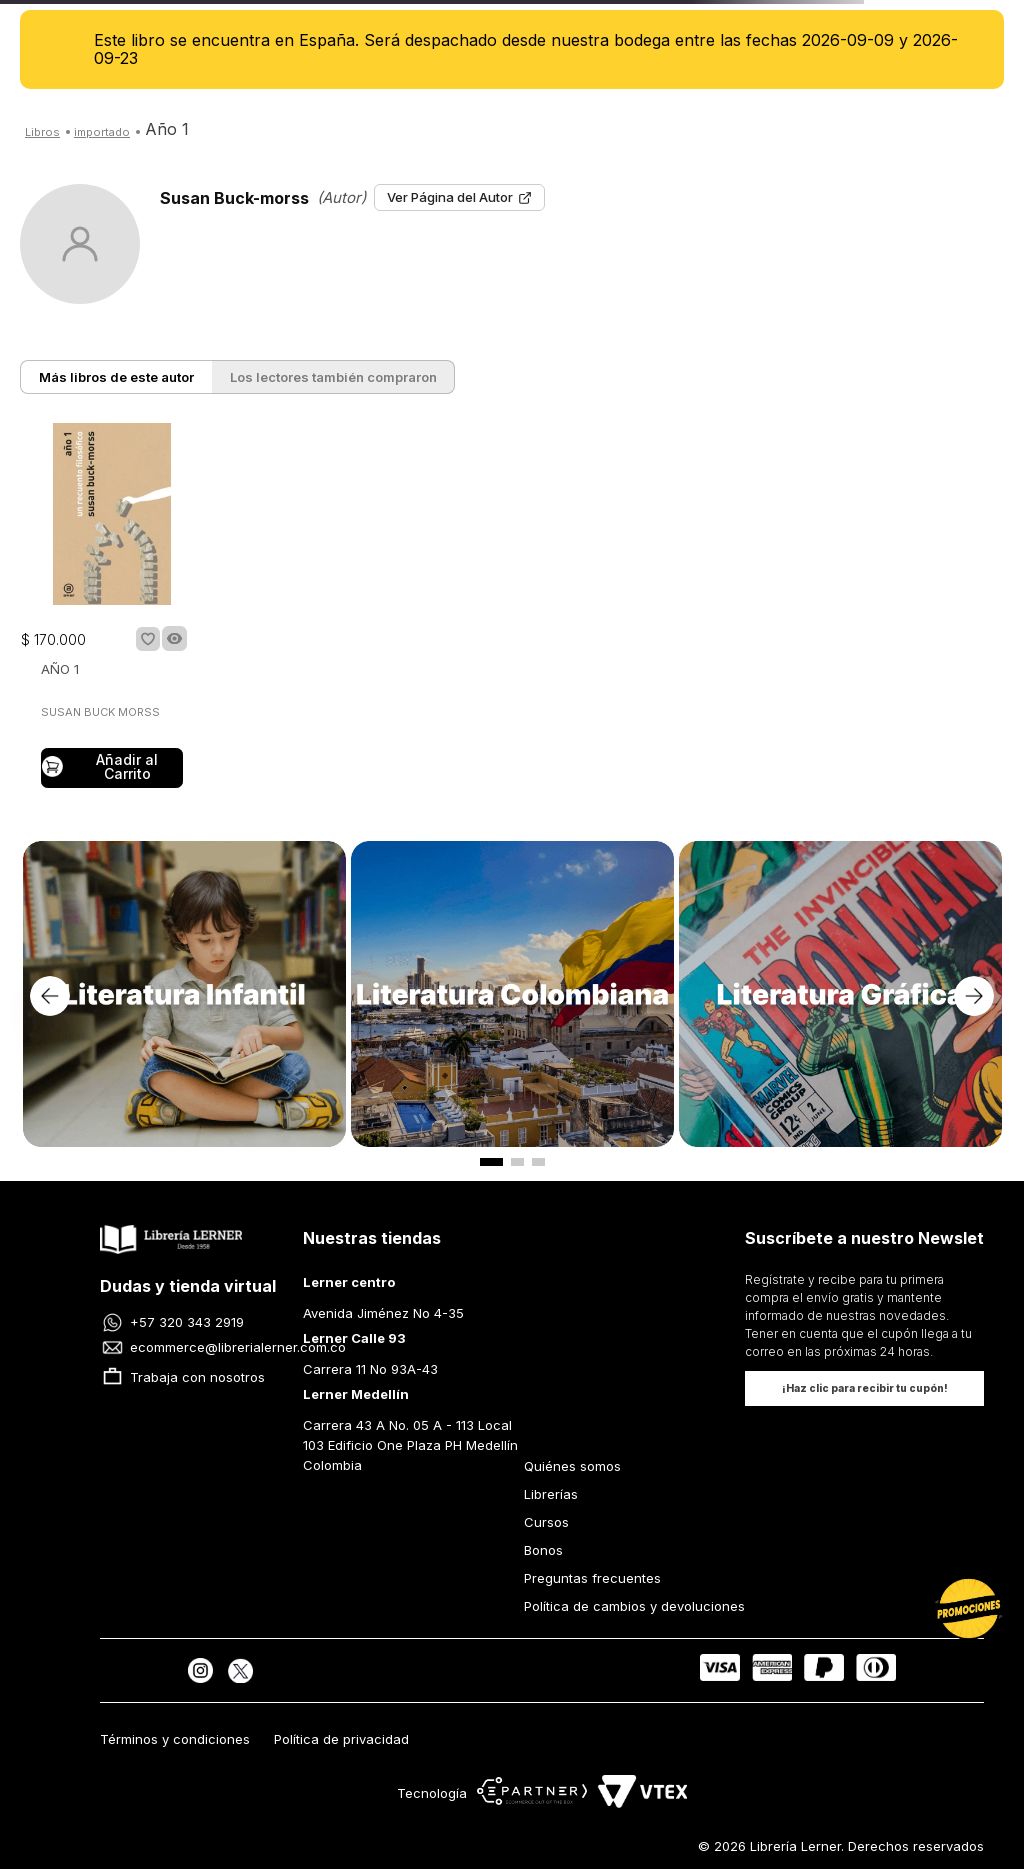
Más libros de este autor (116, 377)
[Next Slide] (974, 996)
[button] (174, 638)
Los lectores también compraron (333, 377)
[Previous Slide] (50, 996)
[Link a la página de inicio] (42, 130)
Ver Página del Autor (459, 197)
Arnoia (102, 132)
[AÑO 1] (112, 607)
